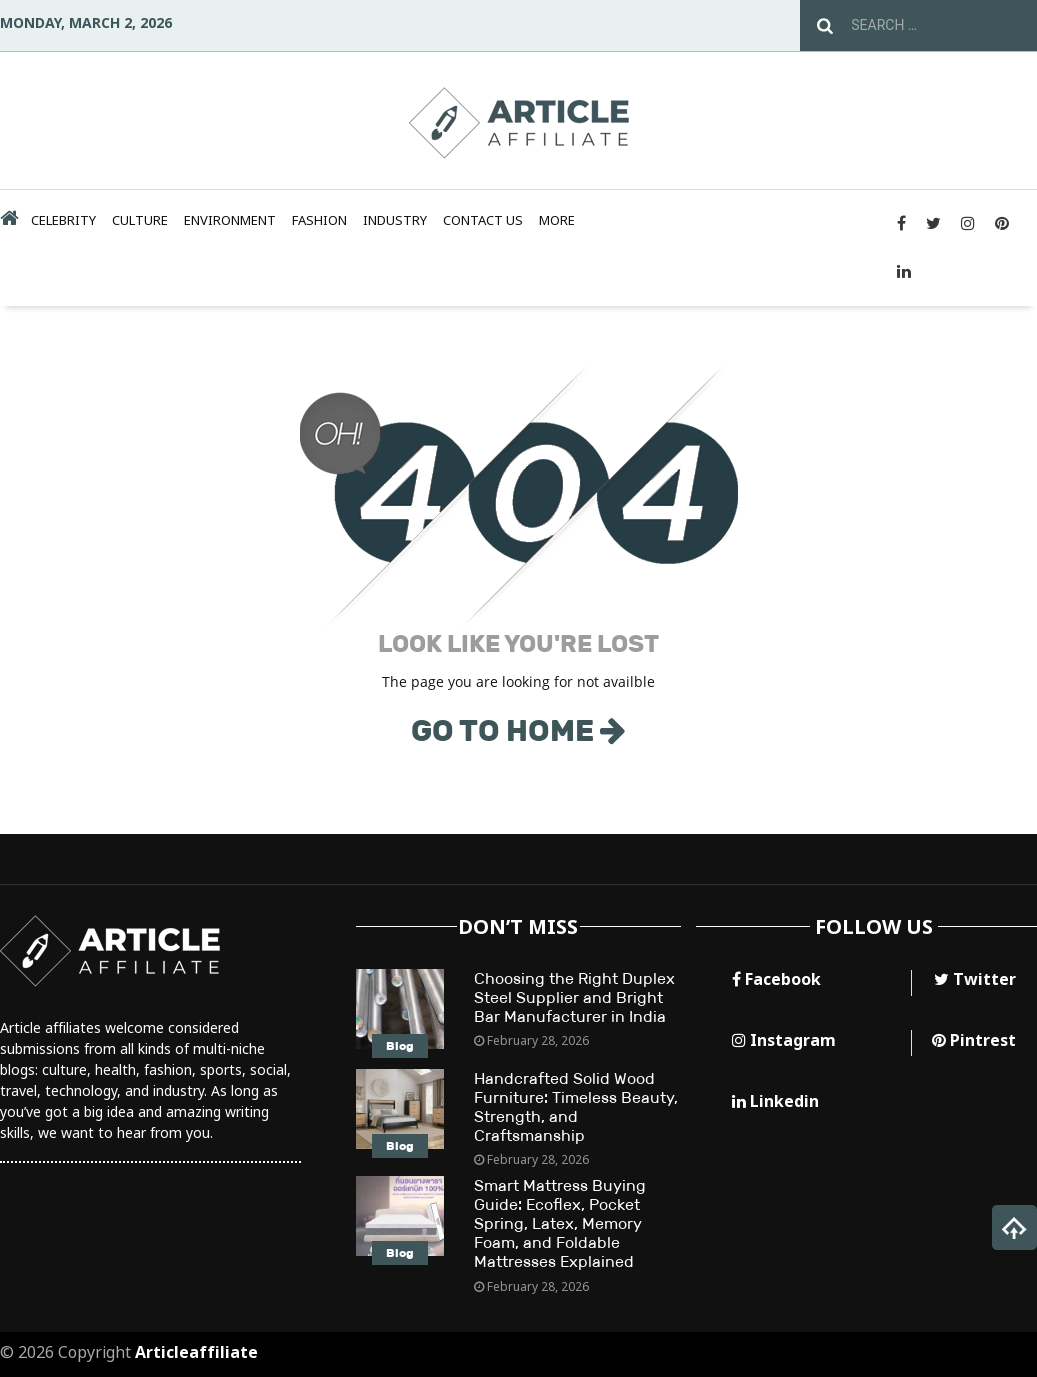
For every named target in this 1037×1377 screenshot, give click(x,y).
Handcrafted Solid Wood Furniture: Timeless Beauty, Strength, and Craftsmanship (576, 1107)
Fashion (319, 220)
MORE (557, 220)
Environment (230, 220)
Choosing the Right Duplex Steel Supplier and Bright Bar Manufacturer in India (574, 997)
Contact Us (483, 220)
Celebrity (63, 220)
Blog (400, 1046)
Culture (140, 220)
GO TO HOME (518, 731)
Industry (395, 220)
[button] (1014, 1227)
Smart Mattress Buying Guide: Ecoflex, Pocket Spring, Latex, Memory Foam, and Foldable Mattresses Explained (560, 1224)
